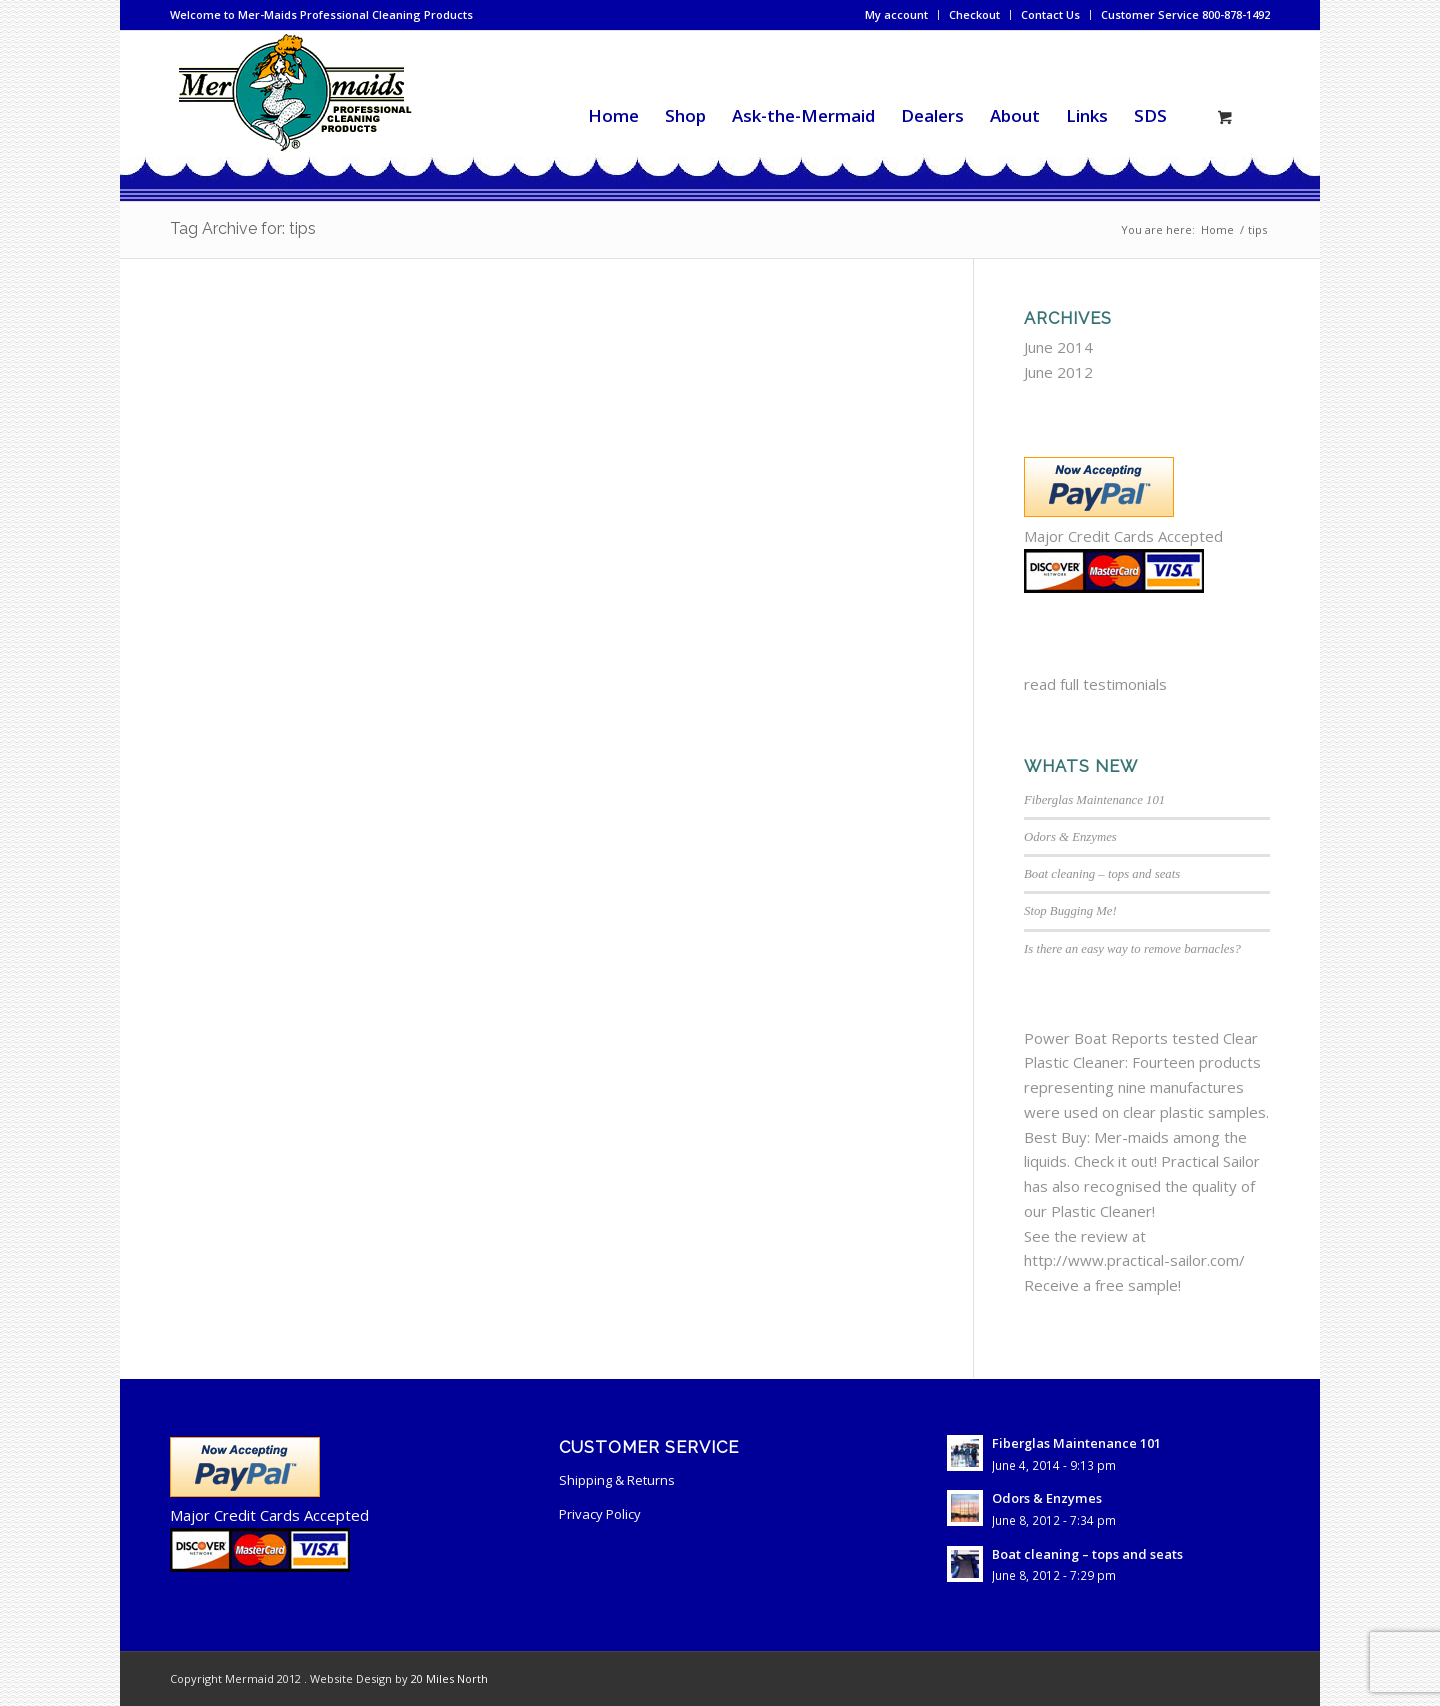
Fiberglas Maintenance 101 (1094, 800)
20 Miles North (449, 1678)
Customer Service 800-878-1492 (1185, 14)
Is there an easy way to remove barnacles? (1132, 949)
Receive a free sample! (1102, 1285)
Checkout (974, 14)
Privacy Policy (600, 1514)
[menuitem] (897, 15)
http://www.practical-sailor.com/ (1134, 1260)
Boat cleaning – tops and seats (1102, 874)
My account (896, 14)
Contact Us (1050, 14)
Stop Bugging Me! (1070, 911)
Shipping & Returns (617, 1480)
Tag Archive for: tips (243, 228)
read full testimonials (1095, 684)
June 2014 (1058, 347)
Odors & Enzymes (1070, 837)
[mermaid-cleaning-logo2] (294, 116)
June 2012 (1058, 372)
